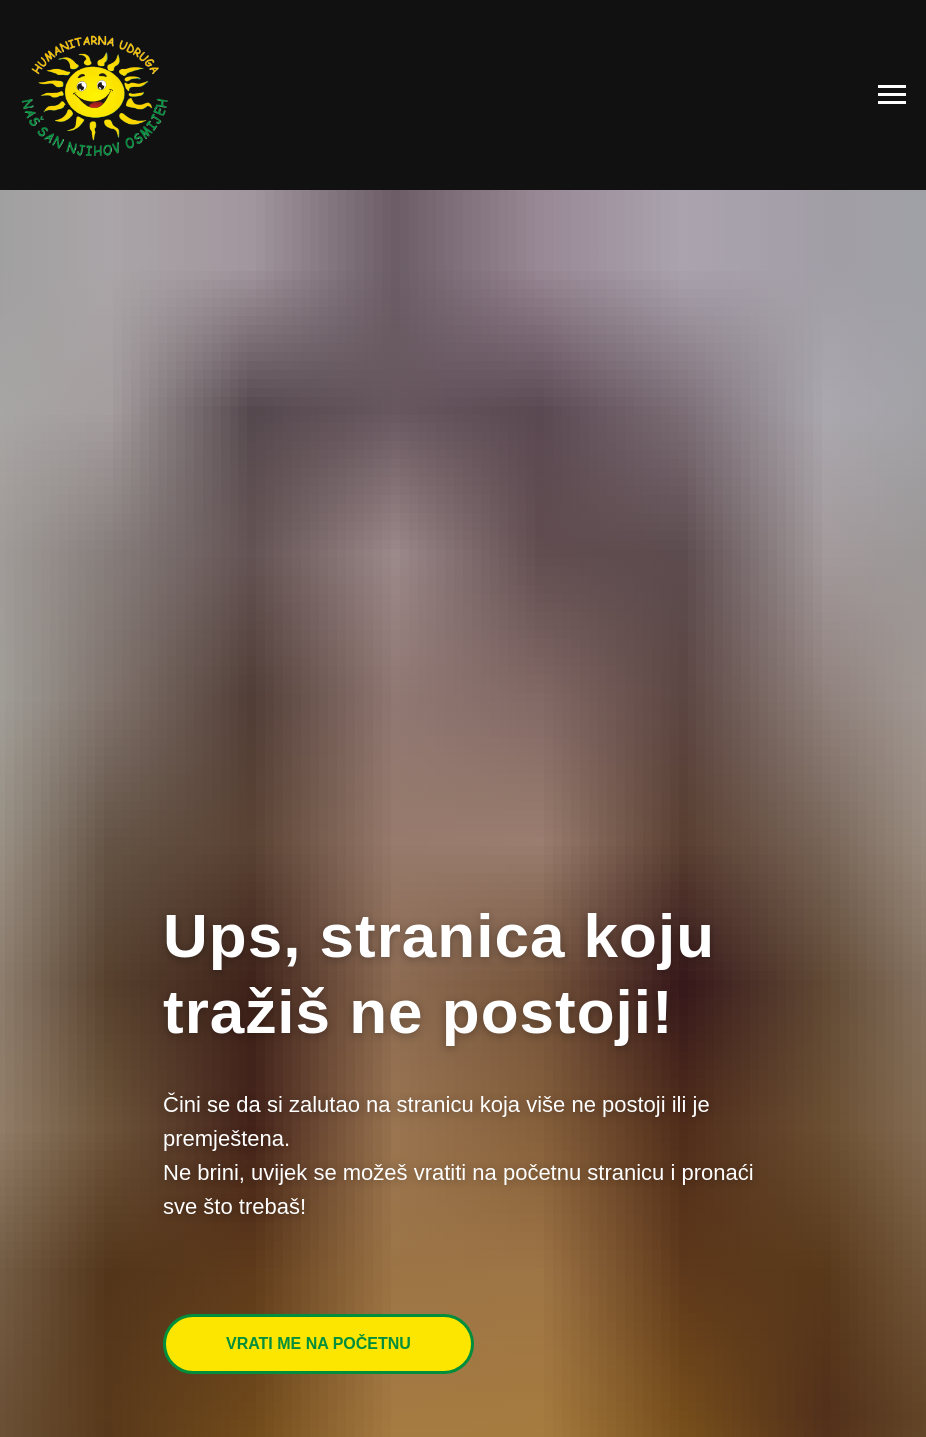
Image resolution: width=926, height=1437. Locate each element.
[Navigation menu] (892, 95)
